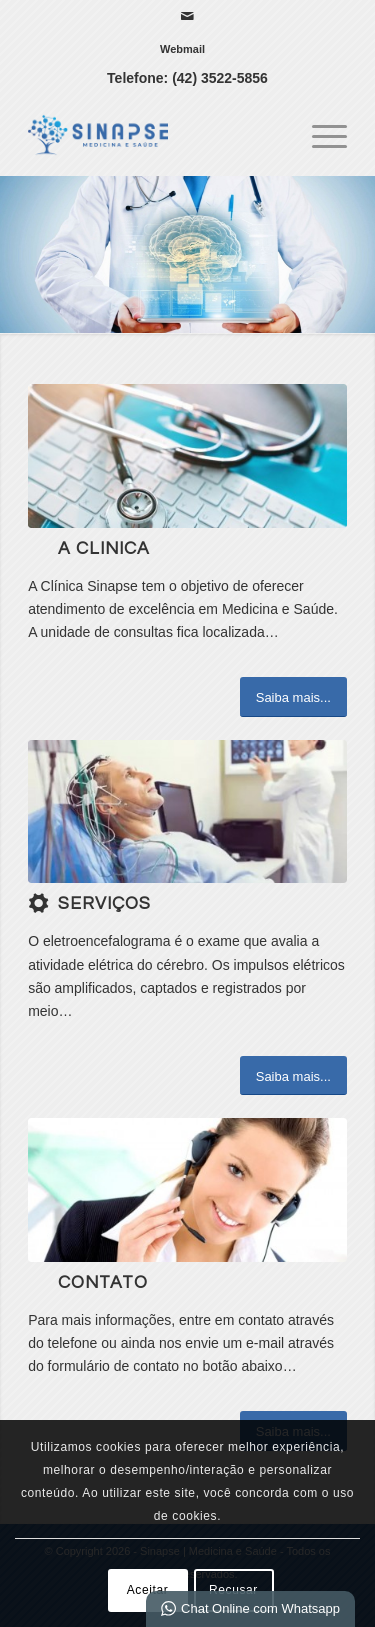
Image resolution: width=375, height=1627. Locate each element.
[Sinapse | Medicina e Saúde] (155, 135)
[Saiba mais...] (293, 697)
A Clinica (104, 549)
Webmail (182, 49)
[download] (187, 811)
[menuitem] (182, 49)
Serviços (104, 904)
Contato (103, 1283)
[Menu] (319, 135)
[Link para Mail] (187, 16)
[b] (187, 455)
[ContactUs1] (187, 1189)
